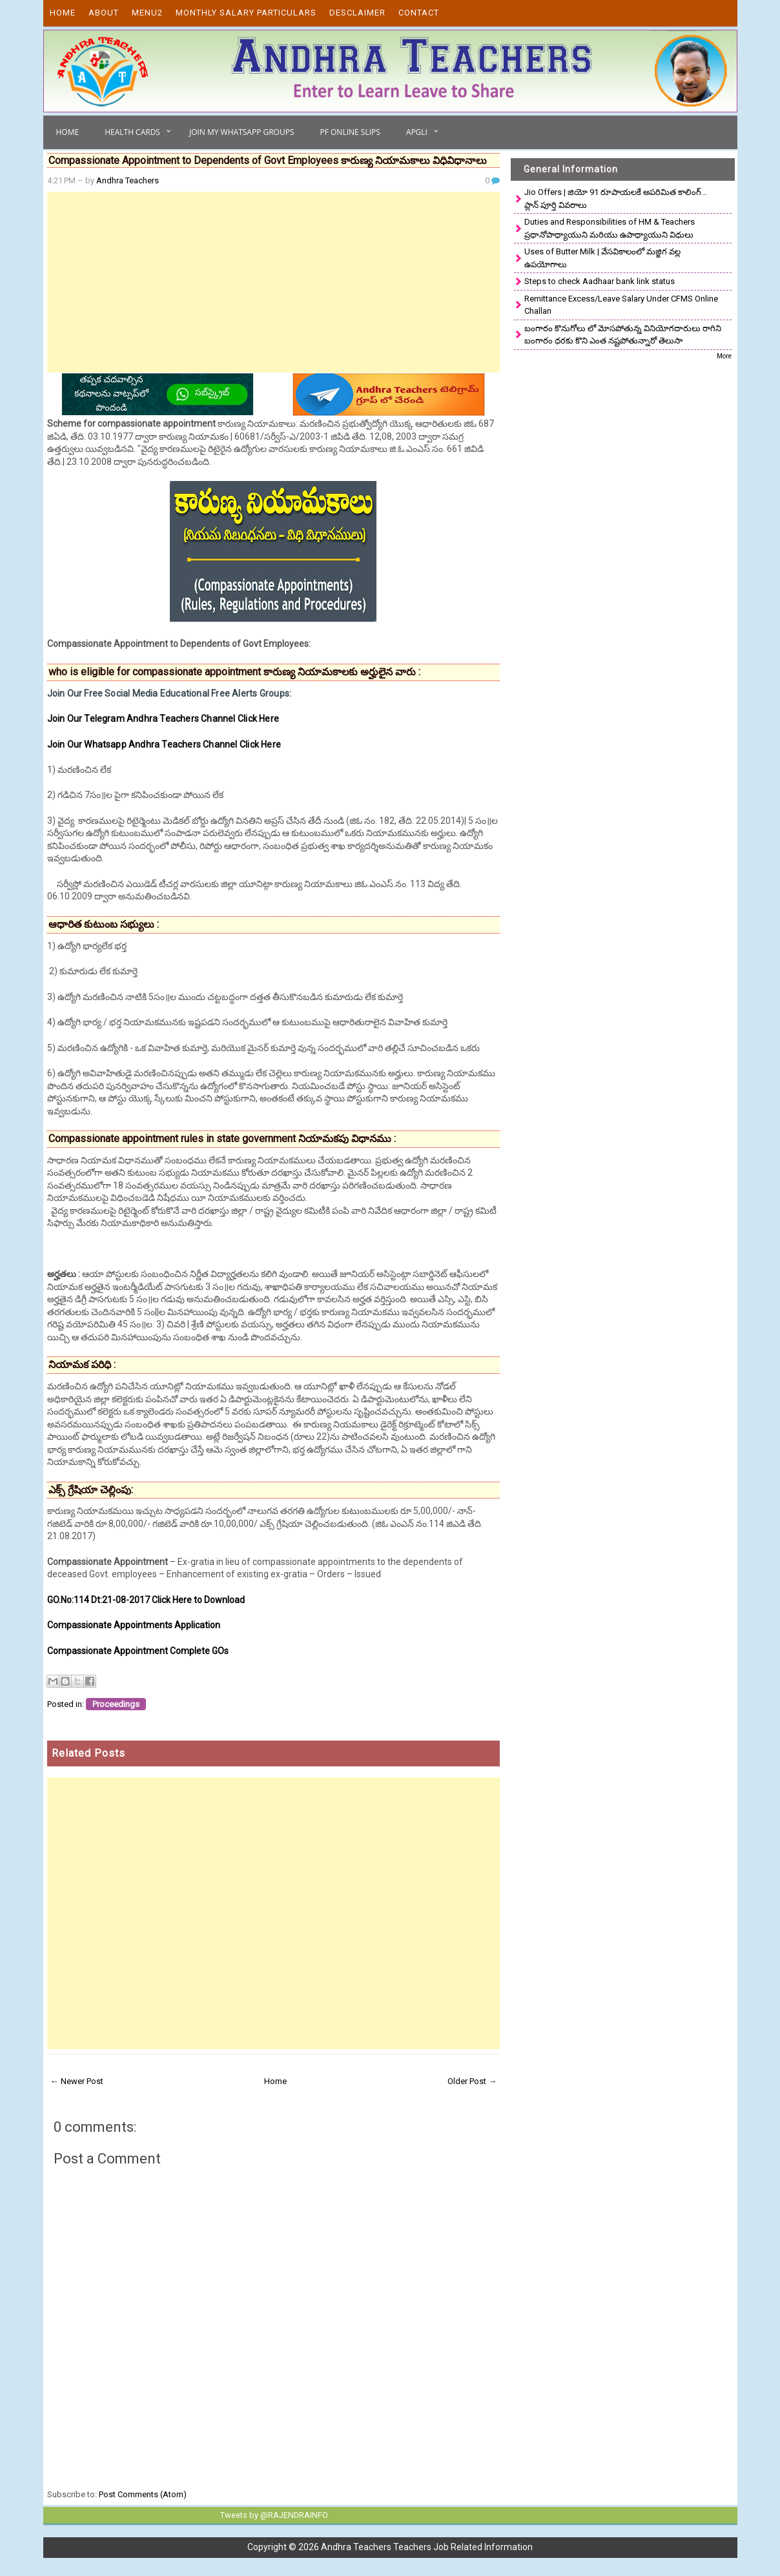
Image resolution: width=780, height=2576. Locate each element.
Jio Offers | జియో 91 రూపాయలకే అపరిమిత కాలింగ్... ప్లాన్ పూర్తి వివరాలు (615, 198)
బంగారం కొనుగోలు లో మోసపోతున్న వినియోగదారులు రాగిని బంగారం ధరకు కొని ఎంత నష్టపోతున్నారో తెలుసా (622, 334)
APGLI (416, 132)
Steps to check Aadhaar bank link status (599, 281)
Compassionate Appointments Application (133, 1625)
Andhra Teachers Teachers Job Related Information (427, 2546)
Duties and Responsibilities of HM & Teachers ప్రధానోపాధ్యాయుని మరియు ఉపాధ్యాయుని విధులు (609, 228)
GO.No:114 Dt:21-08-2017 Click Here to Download (146, 1600)
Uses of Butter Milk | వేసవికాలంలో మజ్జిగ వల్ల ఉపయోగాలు (602, 258)
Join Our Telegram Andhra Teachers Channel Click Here (163, 718)
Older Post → (472, 2081)
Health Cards (132, 132)
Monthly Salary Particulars (246, 12)
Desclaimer (357, 12)
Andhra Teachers (127, 180)
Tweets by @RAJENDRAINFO (271, 2514)
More (724, 356)
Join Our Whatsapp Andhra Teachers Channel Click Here (164, 744)
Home (63, 12)
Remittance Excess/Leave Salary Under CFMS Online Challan (621, 305)
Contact (418, 12)
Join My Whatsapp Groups (241, 132)
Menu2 (147, 12)
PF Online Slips (350, 132)
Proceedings (115, 1704)
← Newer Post (76, 2081)
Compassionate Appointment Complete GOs (138, 1651)
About (103, 12)
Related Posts (88, 1753)
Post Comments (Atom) (143, 2494)
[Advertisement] (273, 282)
